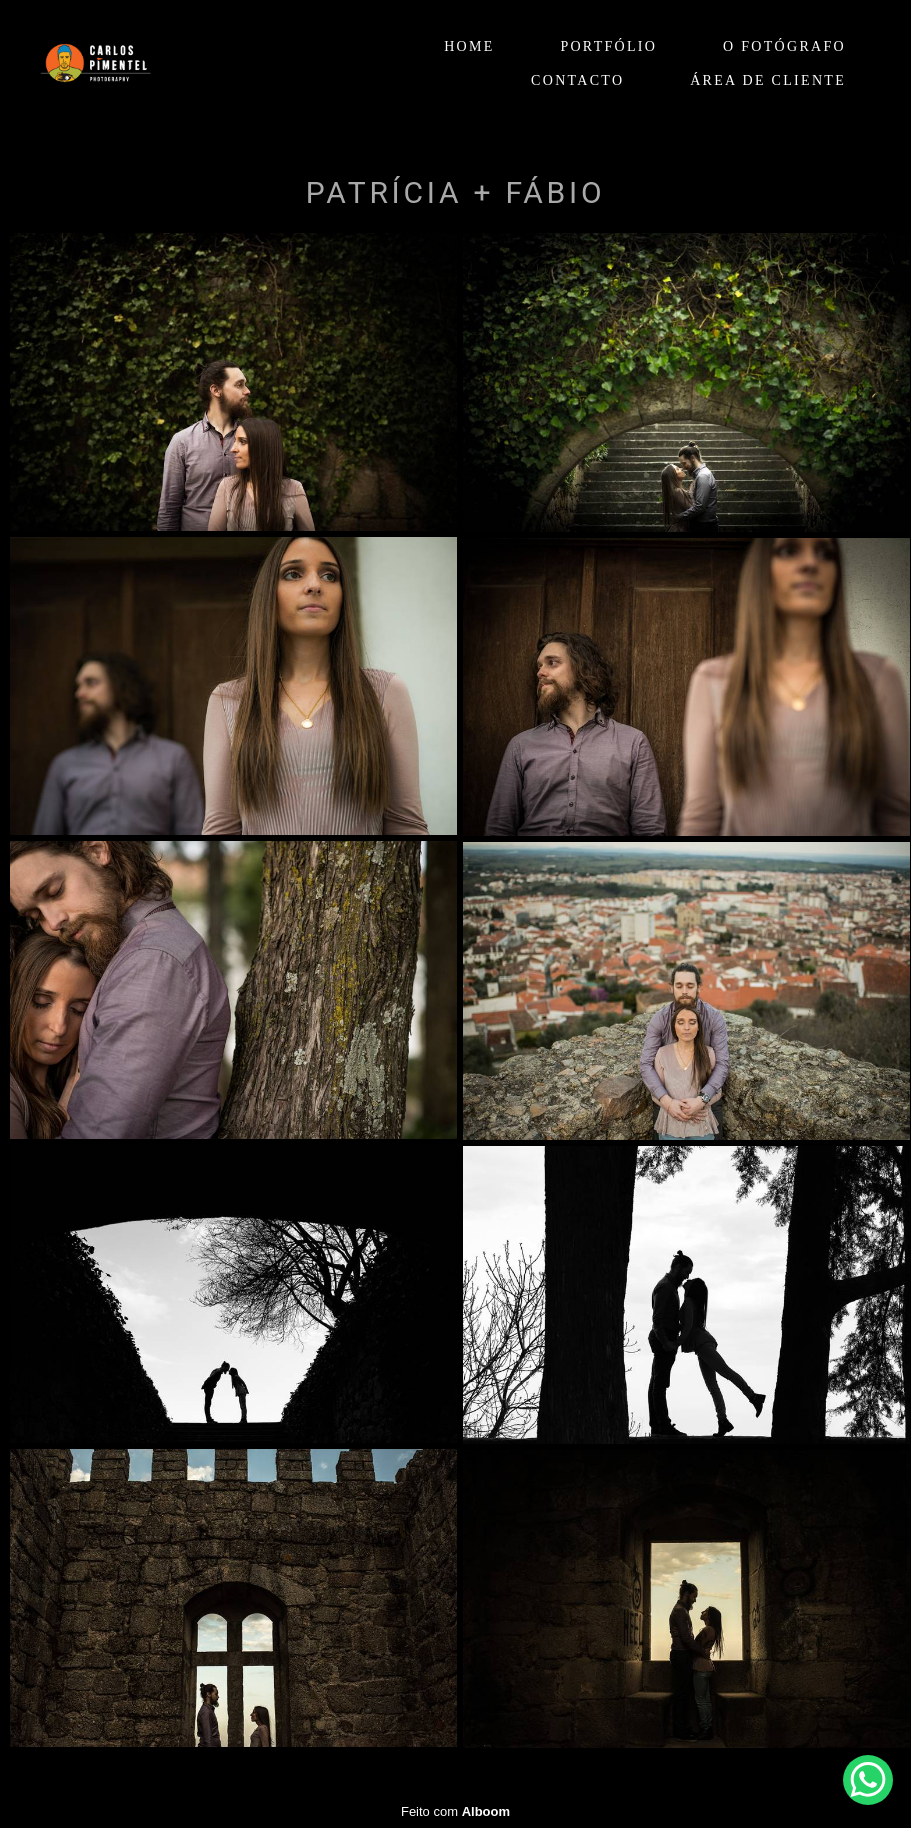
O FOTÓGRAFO (784, 46)
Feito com (455, 1811)
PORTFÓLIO (608, 46)
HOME (469, 46)
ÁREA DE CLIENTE (768, 80)
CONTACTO (577, 80)
